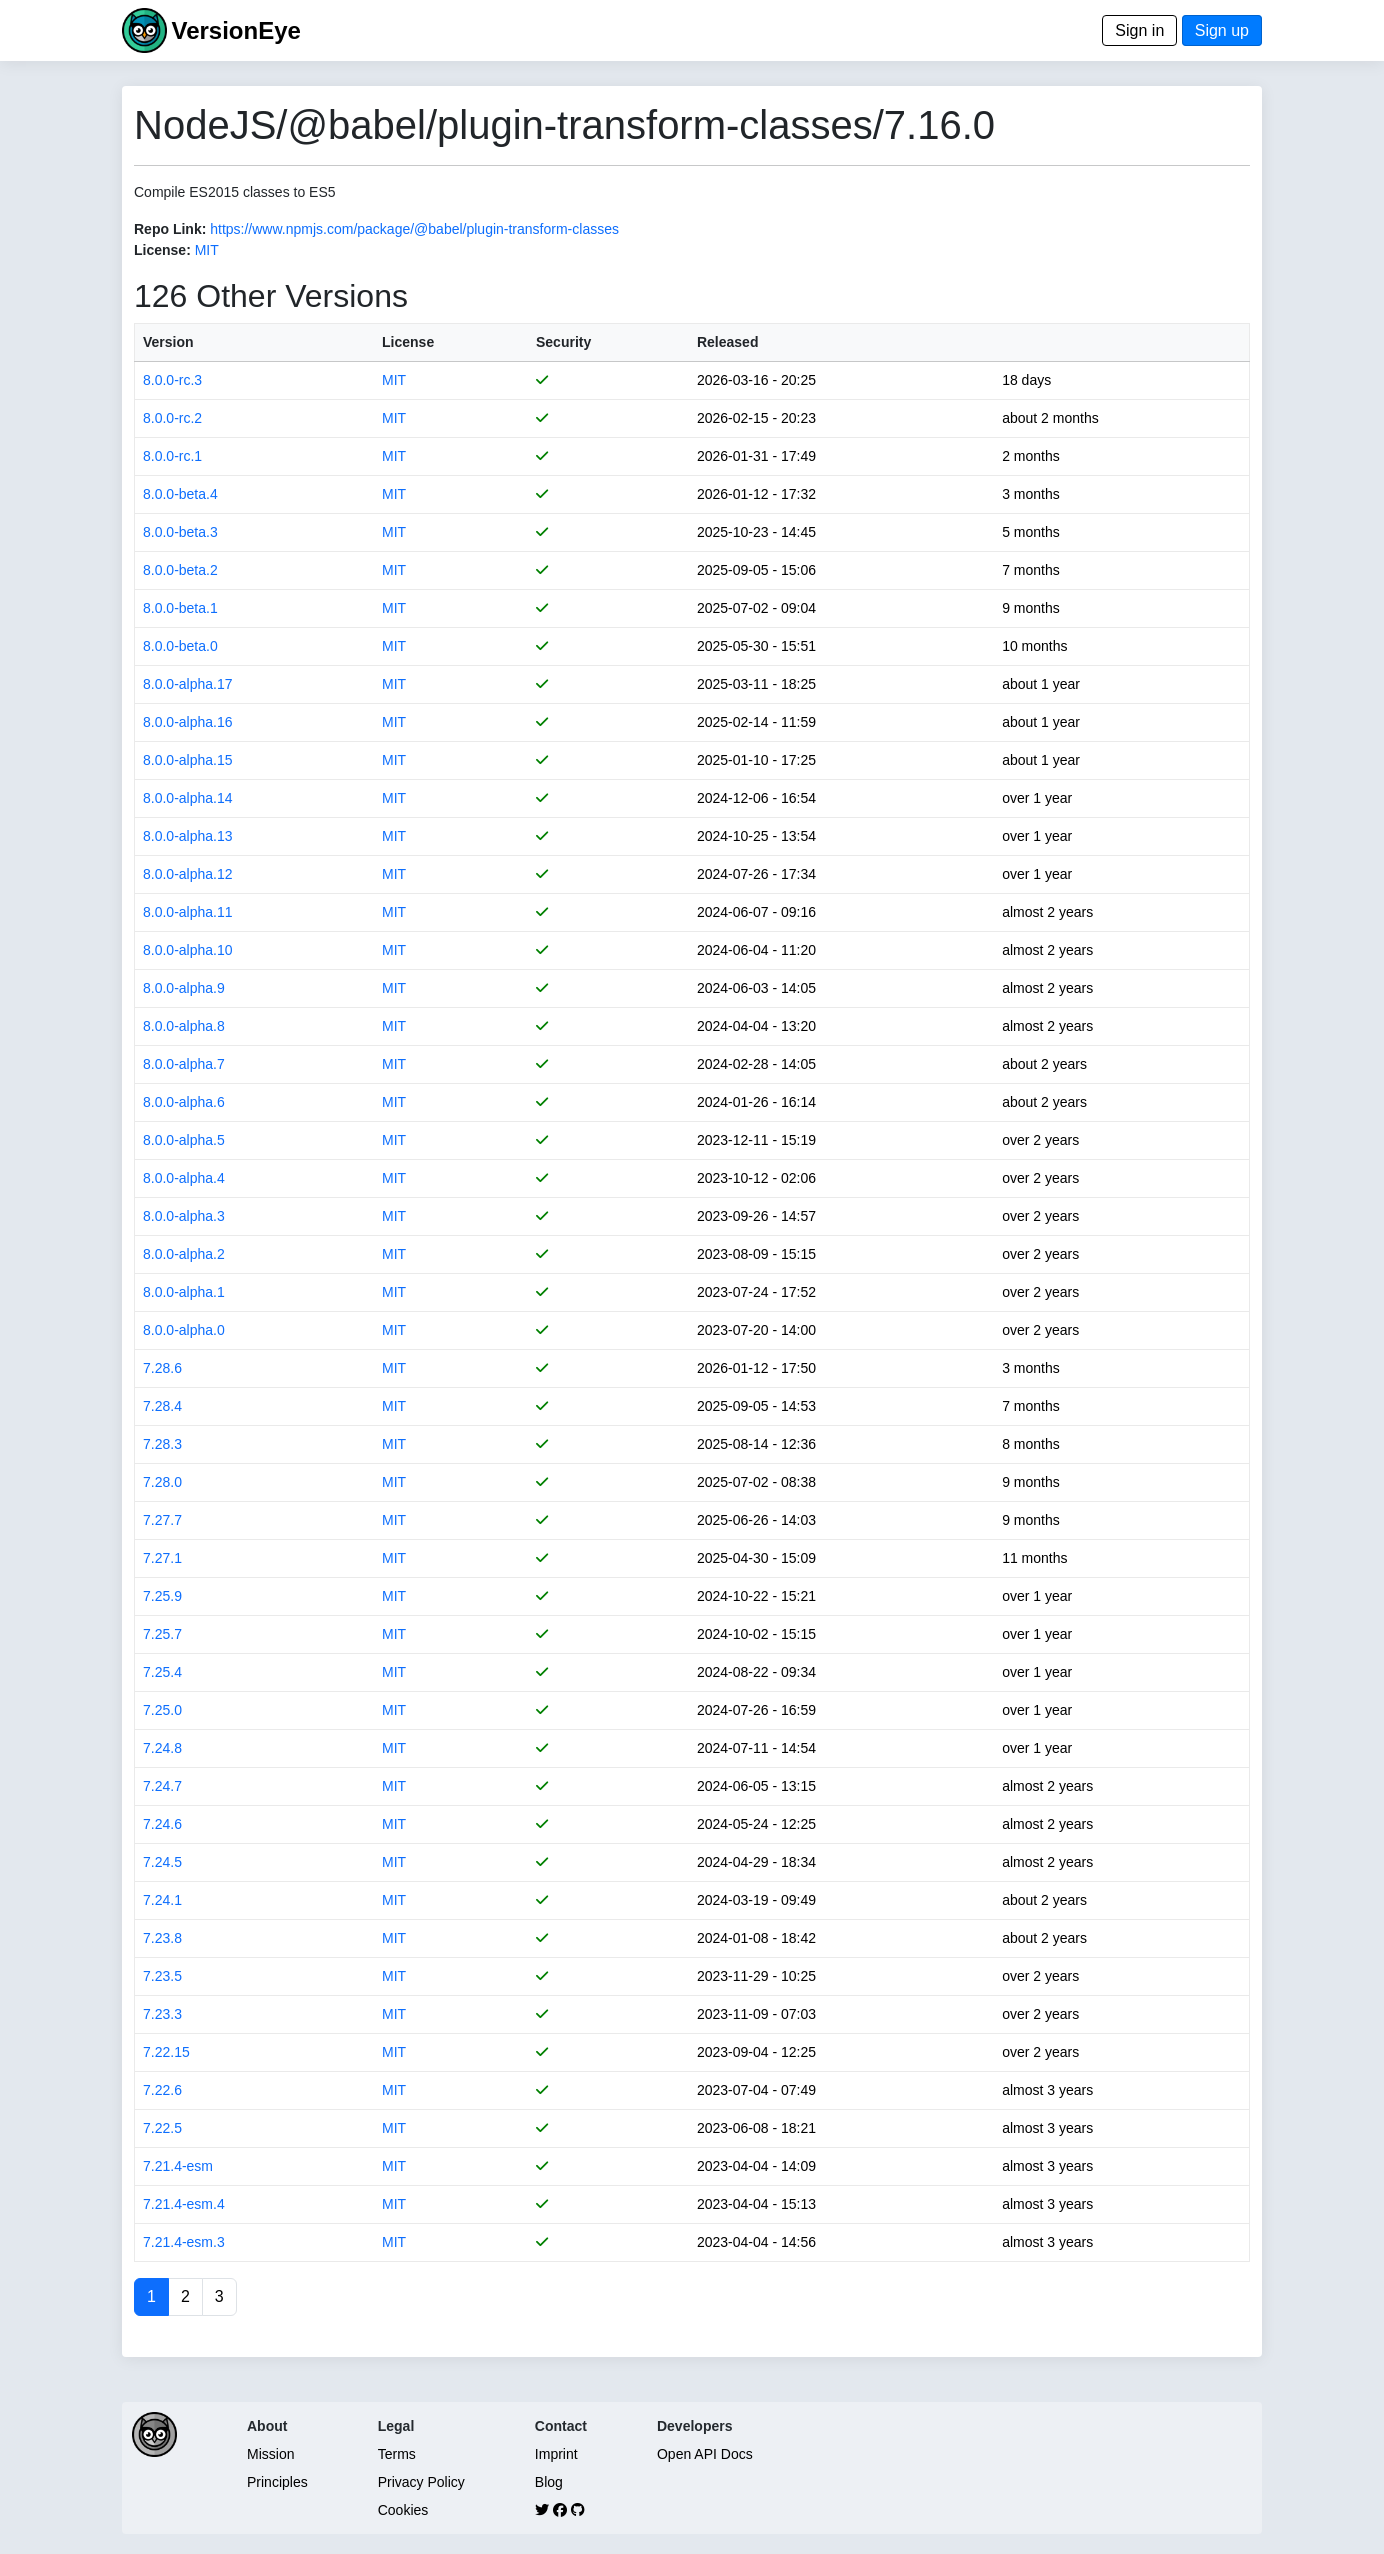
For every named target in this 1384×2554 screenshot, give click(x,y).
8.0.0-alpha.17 (188, 684)
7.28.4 (162, 1406)
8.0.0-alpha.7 (184, 1064)
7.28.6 (162, 1368)
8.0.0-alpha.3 (184, 1216)
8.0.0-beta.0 (180, 646)
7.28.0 (162, 1482)
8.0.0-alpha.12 (188, 874)
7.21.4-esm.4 (184, 2204)
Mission (270, 2454)
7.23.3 (162, 2014)
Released (727, 342)
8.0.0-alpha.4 (184, 1178)
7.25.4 (162, 1672)
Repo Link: (170, 229)
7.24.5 (162, 1862)
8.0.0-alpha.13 (188, 836)
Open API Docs (705, 2454)
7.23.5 (162, 1976)
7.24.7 (162, 1786)
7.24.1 (162, 1900)
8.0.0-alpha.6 (184, 1102)
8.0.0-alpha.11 (188, 912)
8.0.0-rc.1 (172, 456)
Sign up (1222, 30)
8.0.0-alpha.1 (184, 1292)
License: (162, 250)
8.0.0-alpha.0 (184, 1330)
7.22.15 (166, 2052)
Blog (549, 2482)
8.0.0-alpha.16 (188, 722)
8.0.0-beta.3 (180, 532)
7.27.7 (162, 1520)
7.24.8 (162, 1748)
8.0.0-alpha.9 (184, 988)
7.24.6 (162, 1824)
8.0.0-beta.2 (180, 570)
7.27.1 (162, 1558)
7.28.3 (162, 1444)
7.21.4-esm (178, 2166)
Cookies (403, 2510)
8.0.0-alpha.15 (188, 760)
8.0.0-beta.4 (180, 494)
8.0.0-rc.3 (172, 380)
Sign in (1139, 30)
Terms (397, 2454)
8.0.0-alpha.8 (184, 1026)
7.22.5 (162, 2128)
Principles (277, 2482)
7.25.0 (162, 1710)
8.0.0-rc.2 (172, 418)
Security (563, 342)
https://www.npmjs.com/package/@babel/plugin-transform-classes (414, 229)
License (408, 342)
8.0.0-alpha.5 (184, 1140)
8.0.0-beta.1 (180, 608)
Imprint (556, 2454)
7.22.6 (162, 2090)
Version (168, 342)
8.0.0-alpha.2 (184, 1254)
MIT (207, 250)
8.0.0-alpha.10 (188, 950)
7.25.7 (162, 1634)
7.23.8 (162, 1938)
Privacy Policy (421, 2482)
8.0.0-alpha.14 (188, 798)
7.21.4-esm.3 (184, 2242)
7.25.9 (162, 1596)
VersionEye (235, 30)
